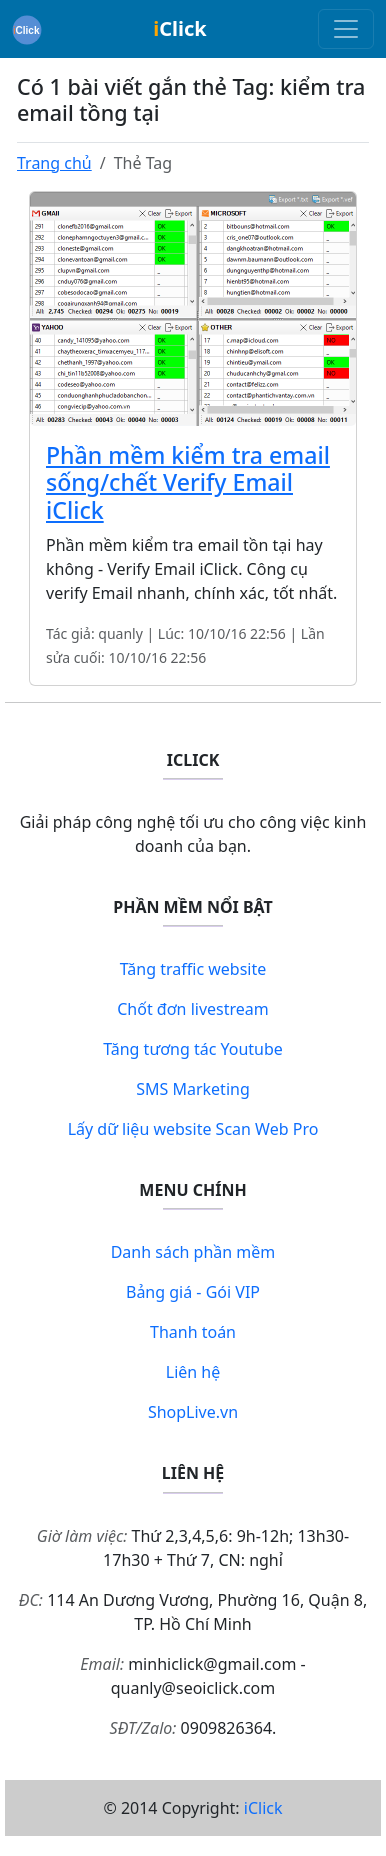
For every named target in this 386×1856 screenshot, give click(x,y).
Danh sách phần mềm (193, 1252)
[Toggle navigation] (346, 29)
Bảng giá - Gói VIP (193, 1292)
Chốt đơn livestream (193, 1009)
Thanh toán (193, 1332)
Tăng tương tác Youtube (193, 1049)
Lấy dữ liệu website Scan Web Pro (193, 1129)
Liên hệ (193, 1372)
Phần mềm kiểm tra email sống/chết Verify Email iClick (188, 482)
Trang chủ (54, 163)
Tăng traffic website (193, 969)
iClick (263, 1808)
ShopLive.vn (193, 1412)
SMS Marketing (193, 1089)
